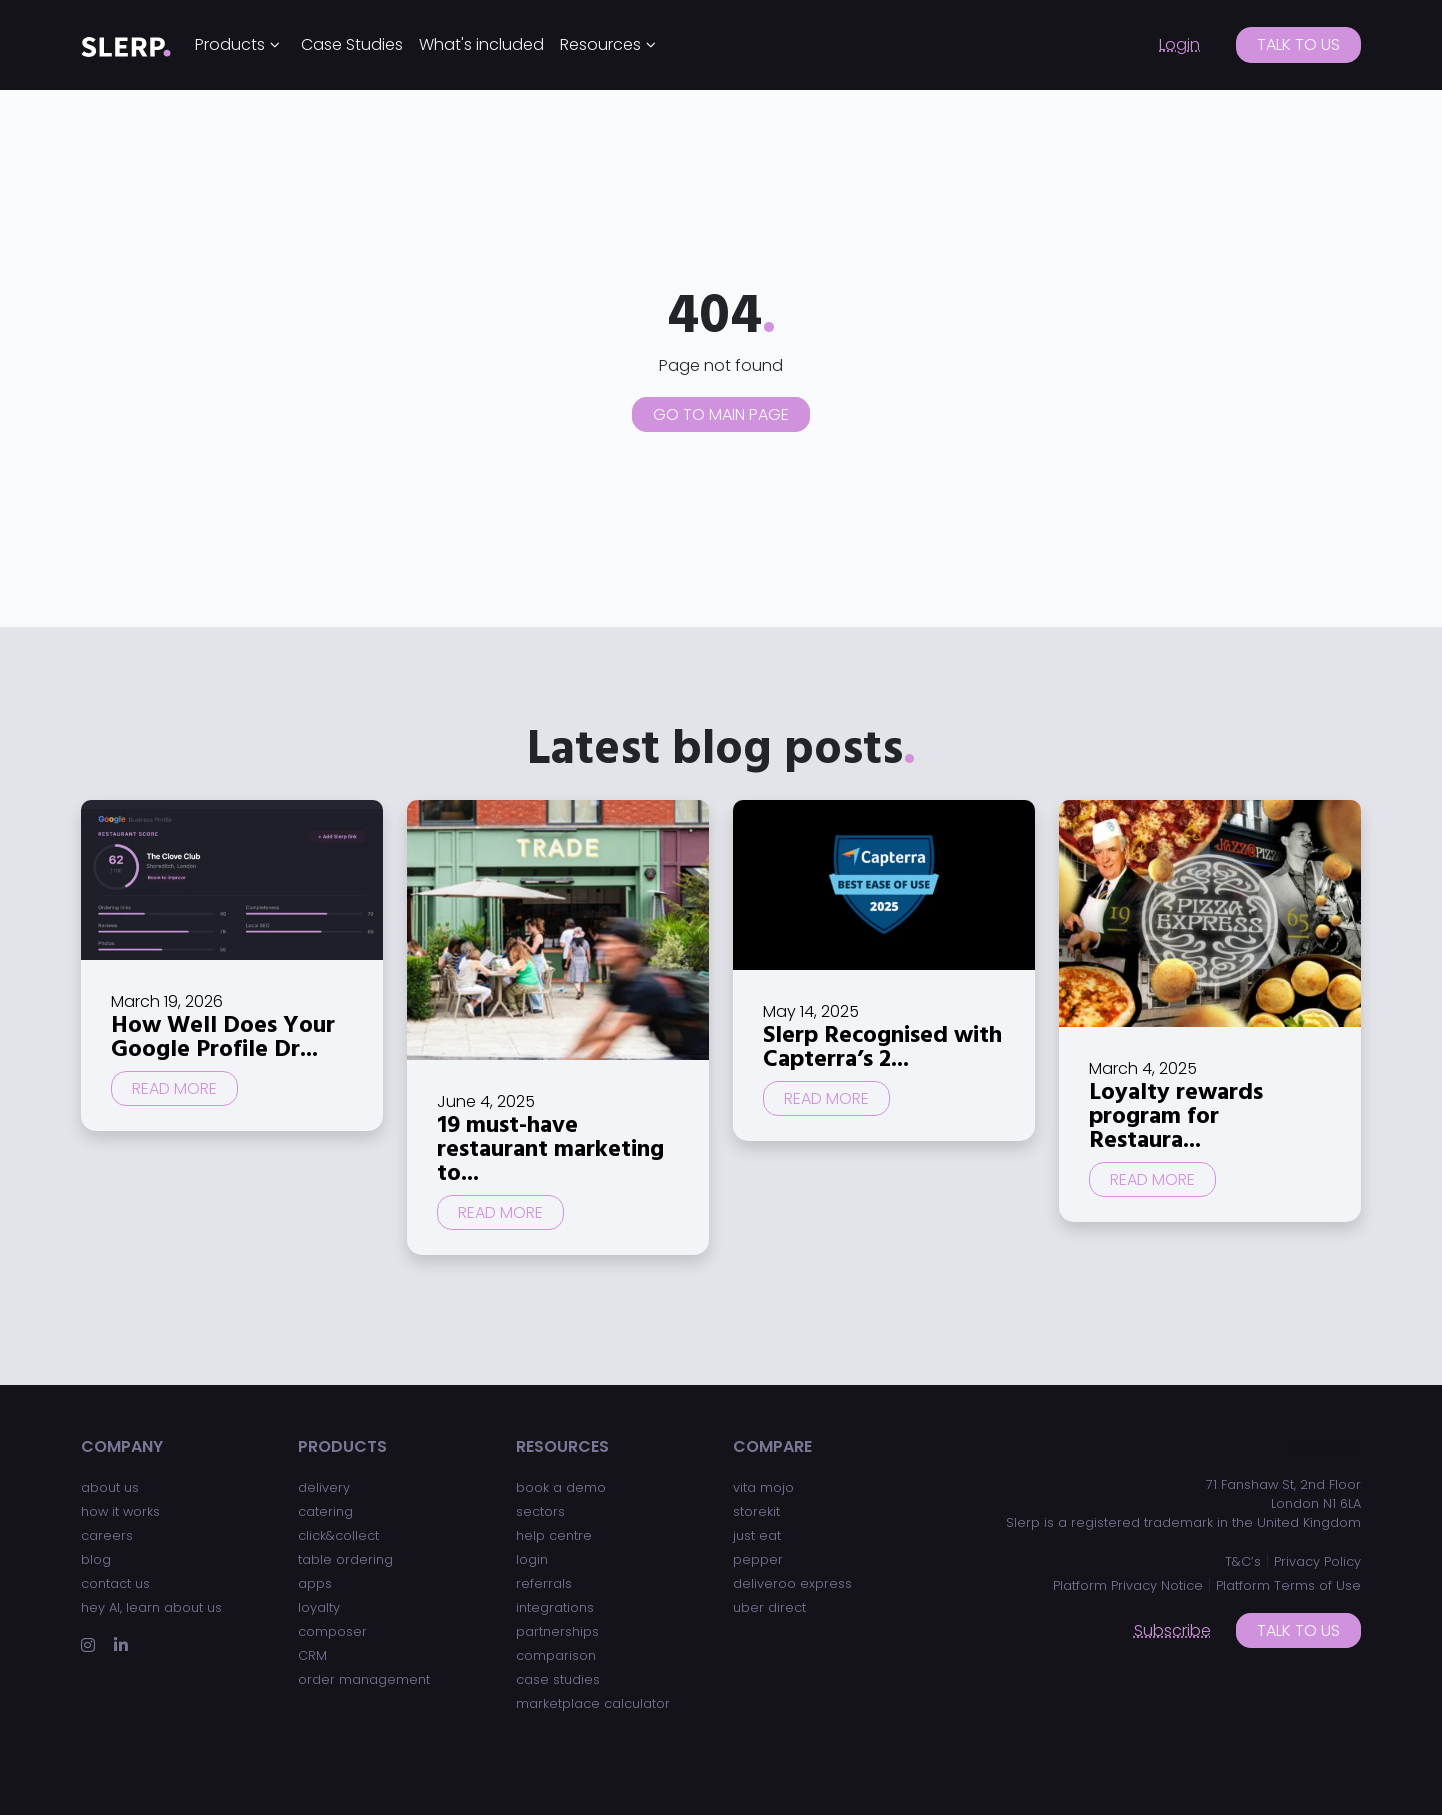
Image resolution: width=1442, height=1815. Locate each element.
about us (110, 1487)
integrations (555, 1607)
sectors (540, 1511)
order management (364, 1679)
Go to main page (721, 414)
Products (230, 44)
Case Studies (352, 44)
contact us (115, 1583)
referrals (544, 1583)
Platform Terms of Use (1288, 1585)
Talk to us (1298, 44)
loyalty (319, 1607)
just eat (757, 1535)
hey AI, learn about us (151, 1607)
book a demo (561, 1487)
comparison (556, 1655)
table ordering (345, 1559)
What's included (481, 44)
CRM (312, 1655)
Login (1179, 44)
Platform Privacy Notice (1128, 1585)
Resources (600, 44)
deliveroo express (792, 1583)
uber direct (769, 1607)
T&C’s (1243, 1561)
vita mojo (763, 1487)
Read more (174, 1088)
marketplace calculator (593, 1703)
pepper (758, 1559)
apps (315, 1583)
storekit (756, 1511)
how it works (120, 1511)
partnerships (557, 1631)
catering (325, 1511)
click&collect (338, 1535)
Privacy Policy (1317, 1561)
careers (107, 1535)
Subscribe (1172, 1630)
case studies (558, 1679)
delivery (324, 1487)
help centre (554, 1535)
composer (332, 1631)
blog (96, 1559)
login (532, 1559)
